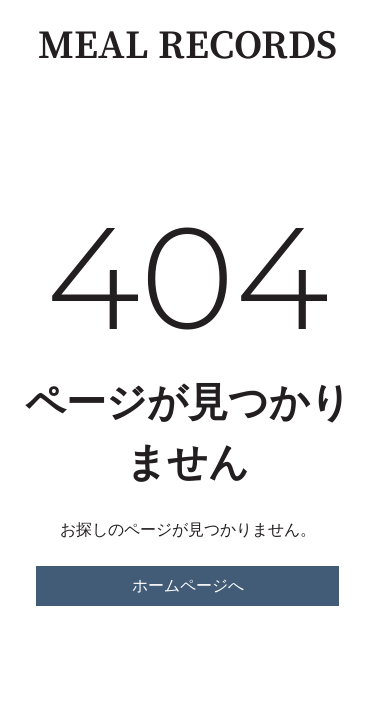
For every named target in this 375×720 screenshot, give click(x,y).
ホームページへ (188, 585)
